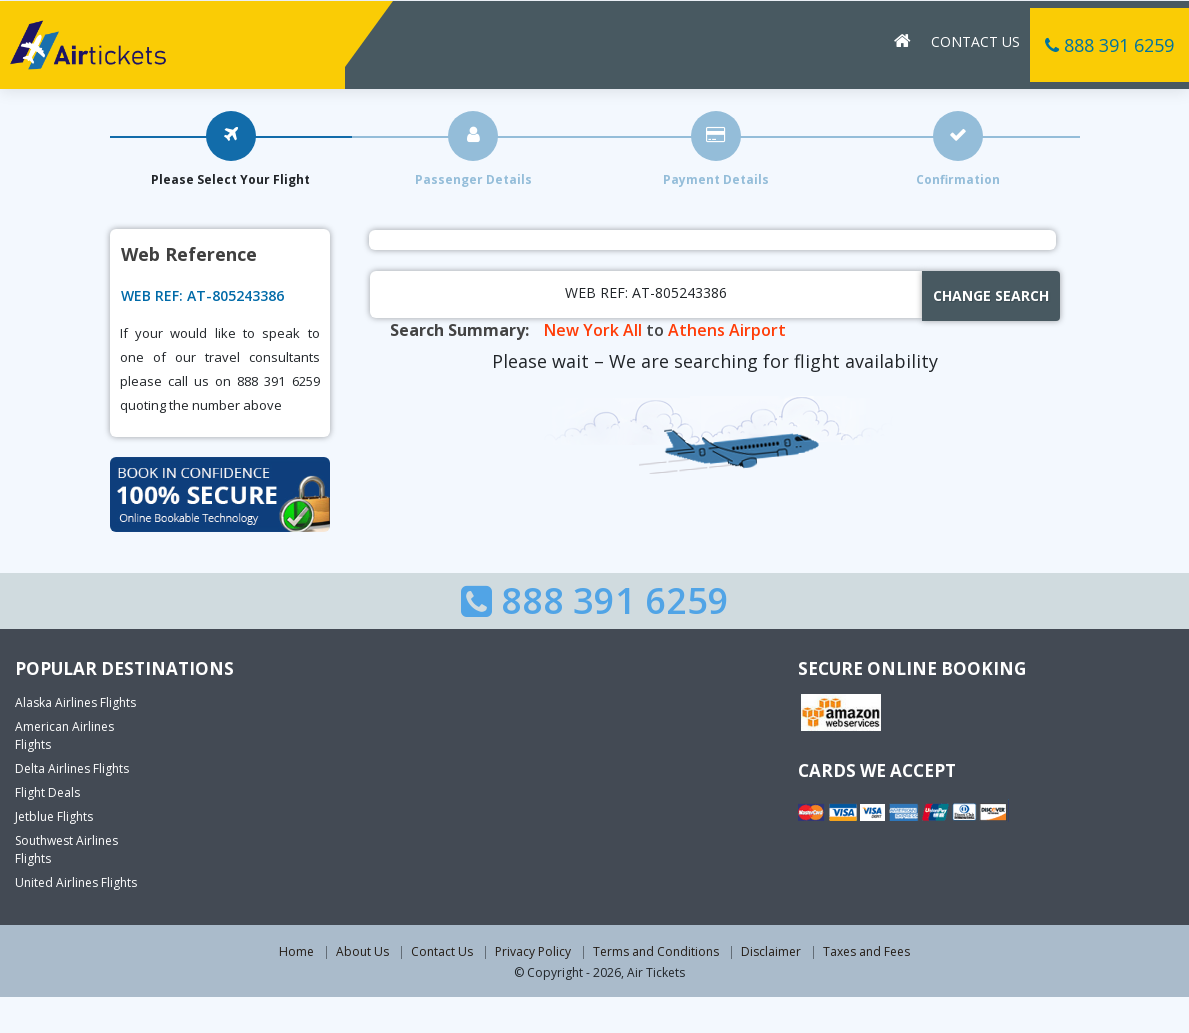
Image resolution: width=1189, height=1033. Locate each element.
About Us (362, 951)
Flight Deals (47, 792)
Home (296, 951)
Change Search (991, 295)
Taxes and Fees (866, 951)
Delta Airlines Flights (72, 768)
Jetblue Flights (54, 816)
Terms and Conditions (656, 951)
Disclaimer (771, 951)
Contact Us (975, 40)
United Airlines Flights (76, 882)
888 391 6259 (1109, 44)
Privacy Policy (533, 951)
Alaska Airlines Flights (75, 702)
